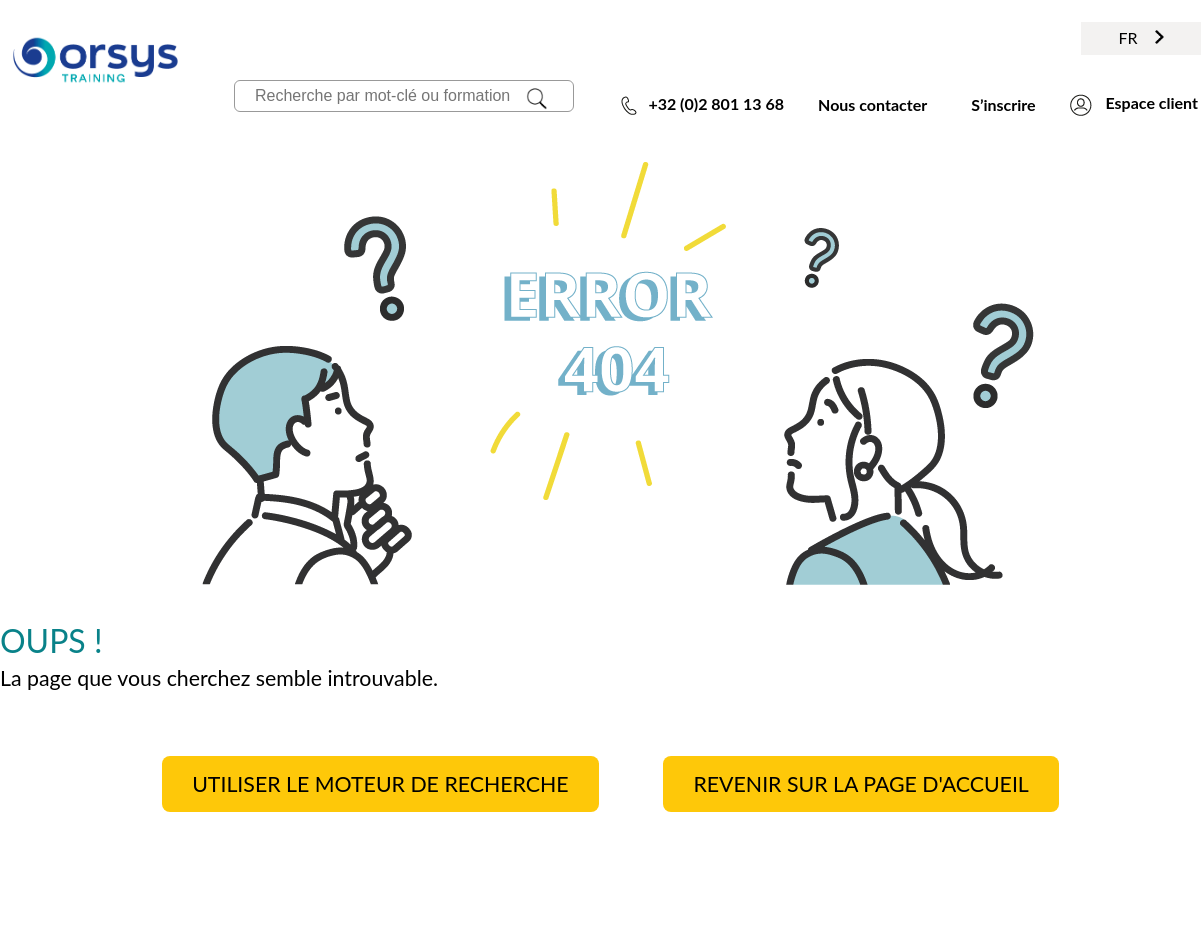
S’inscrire (1003, 104)
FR (1140, 37)
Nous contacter (872, 104)
